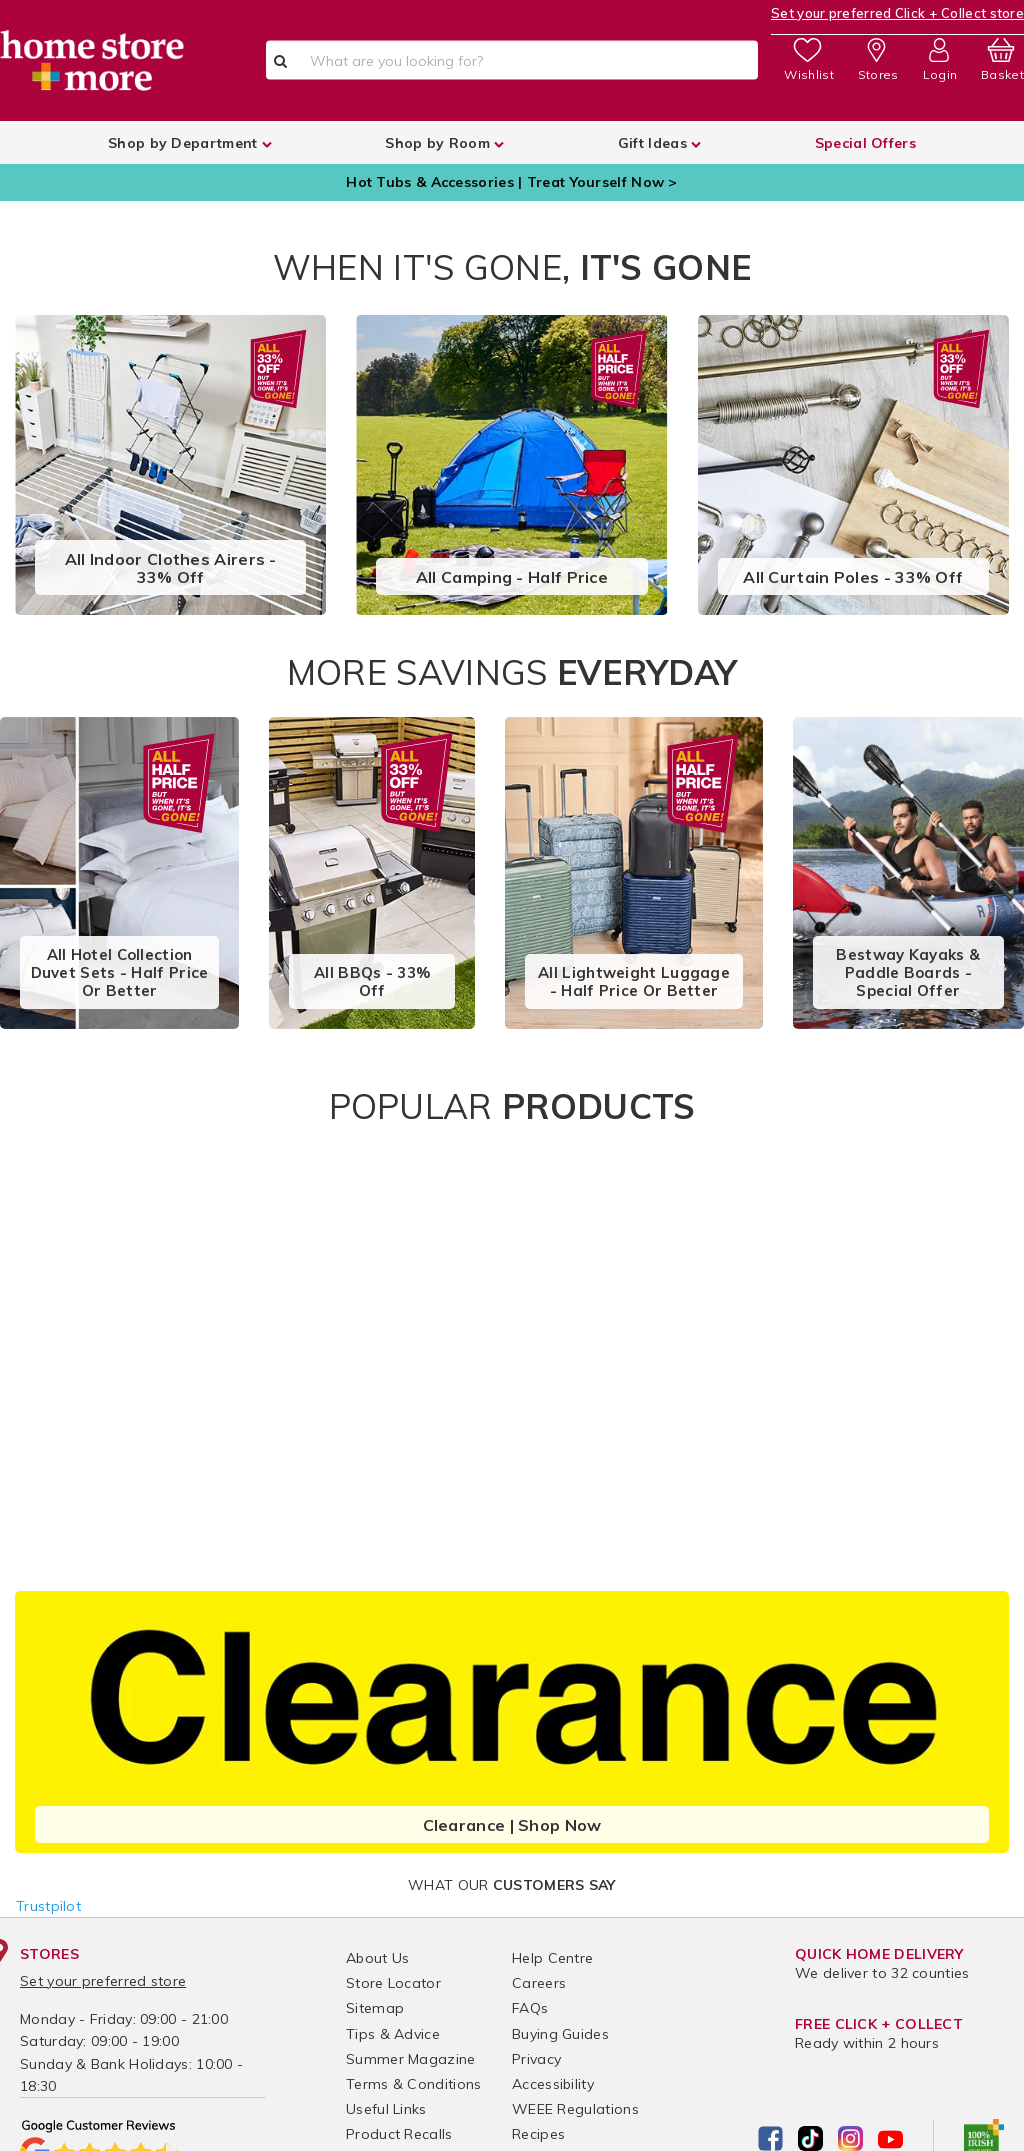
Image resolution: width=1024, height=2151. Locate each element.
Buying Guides (560, 2034)
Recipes (538, 2134)
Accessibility (553, 2084)
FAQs (530, 2008)
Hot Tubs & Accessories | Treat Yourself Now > (512, 182)
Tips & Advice (393, 2034)
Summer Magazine (411, 2059)
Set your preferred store (103, 1981)
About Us (377, 1958)
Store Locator (393, 1983)
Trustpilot (48, 1906)
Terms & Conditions (413, 2084)
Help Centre (552, 1958)
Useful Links (386, 2109)
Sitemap (375, 2008)
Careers (539, 1983)
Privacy (536, 2059)
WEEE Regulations (575, 2109)
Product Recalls (399, 2134)
